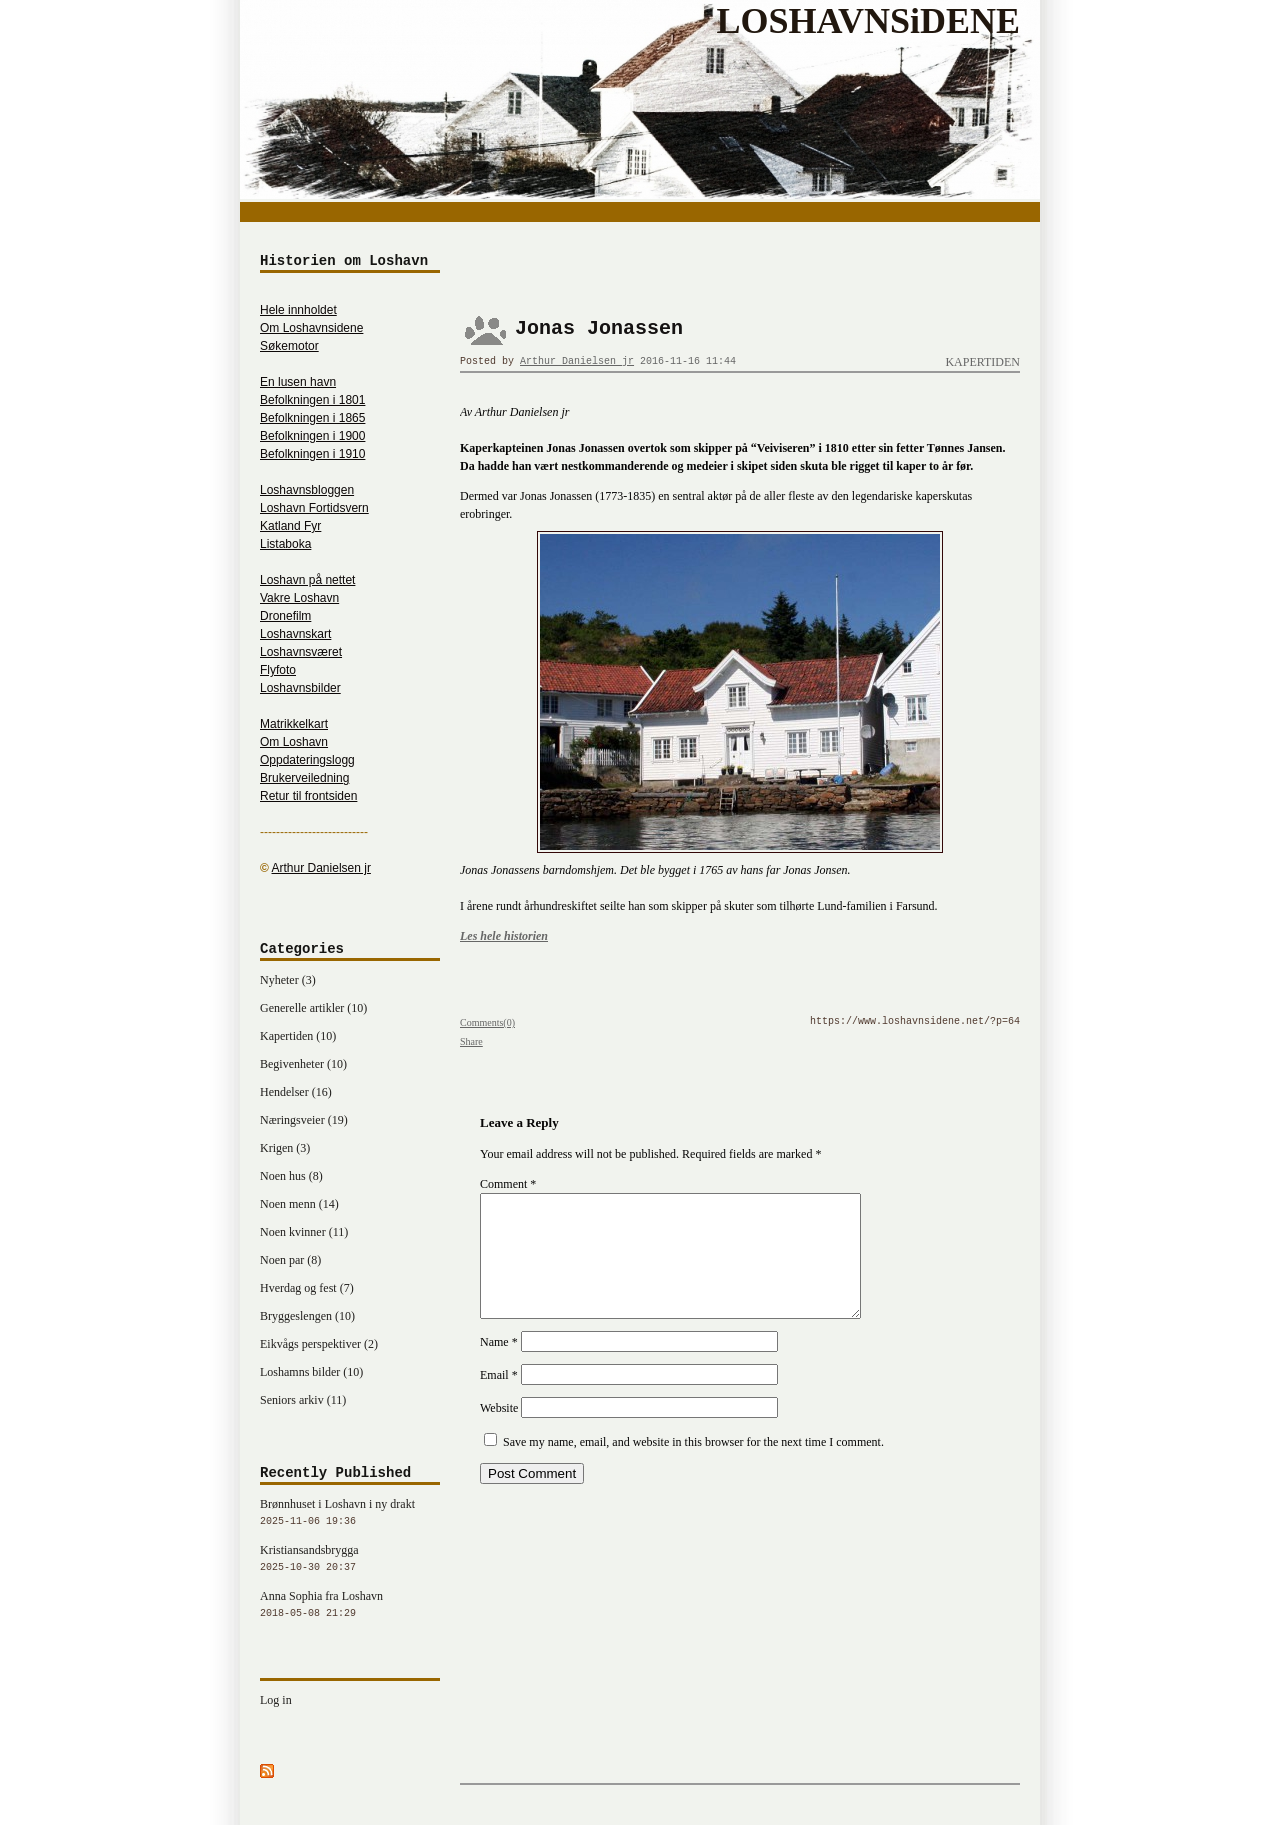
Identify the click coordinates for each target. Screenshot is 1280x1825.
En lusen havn (298, 382)
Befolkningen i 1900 (312, 436)
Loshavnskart (295, 634)
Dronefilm (285, 616)
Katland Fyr (290, 526)
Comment (508, 1184)
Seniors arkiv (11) (303, 1400)
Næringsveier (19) (304, 1120)
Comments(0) (487, 1022)
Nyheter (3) (288, 980)
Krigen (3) (285, 1148)
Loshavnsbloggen (307, 490)
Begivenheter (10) (303, 1064)
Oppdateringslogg (307, 760)
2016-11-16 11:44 (688, 361)
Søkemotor (289, 346)
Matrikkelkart (294, 724)
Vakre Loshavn (299, 598)
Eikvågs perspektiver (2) (319, 1344)
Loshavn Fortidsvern (314, 508)
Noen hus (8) (291, 1176)
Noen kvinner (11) (304, 1232)
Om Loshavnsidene (311, 328)
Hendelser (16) (296, 1092)
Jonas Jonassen (599, 328)
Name (499, 1366)
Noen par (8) (290, 1260)
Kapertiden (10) (298, 1036)
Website (499, 1432)
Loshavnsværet (301, 652)
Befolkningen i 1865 (312, 418)
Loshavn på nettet (307, 580)
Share (471, 1041)
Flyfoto (278, 670)
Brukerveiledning (304, 778)
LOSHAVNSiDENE (868, 21)
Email (499, 1399)
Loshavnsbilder (300, 688)
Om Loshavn (294, 742)
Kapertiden (982, 362)
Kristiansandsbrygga (350, 1560)
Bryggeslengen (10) (307, 1316)
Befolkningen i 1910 (312, 454)
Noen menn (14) (299, 1204)
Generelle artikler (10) (313, 1008)
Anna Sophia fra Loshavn (350, 1606)
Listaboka (285, 544)
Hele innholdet (298, 310)
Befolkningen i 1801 (312, 400)
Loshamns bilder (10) (311, 1372)
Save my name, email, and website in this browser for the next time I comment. (693, 1466)
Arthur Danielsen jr (577, 361)
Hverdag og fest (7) (307, 1288)
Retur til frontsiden (308, 796)
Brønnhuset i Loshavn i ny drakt (350, 1514)
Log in (276, 1700)
